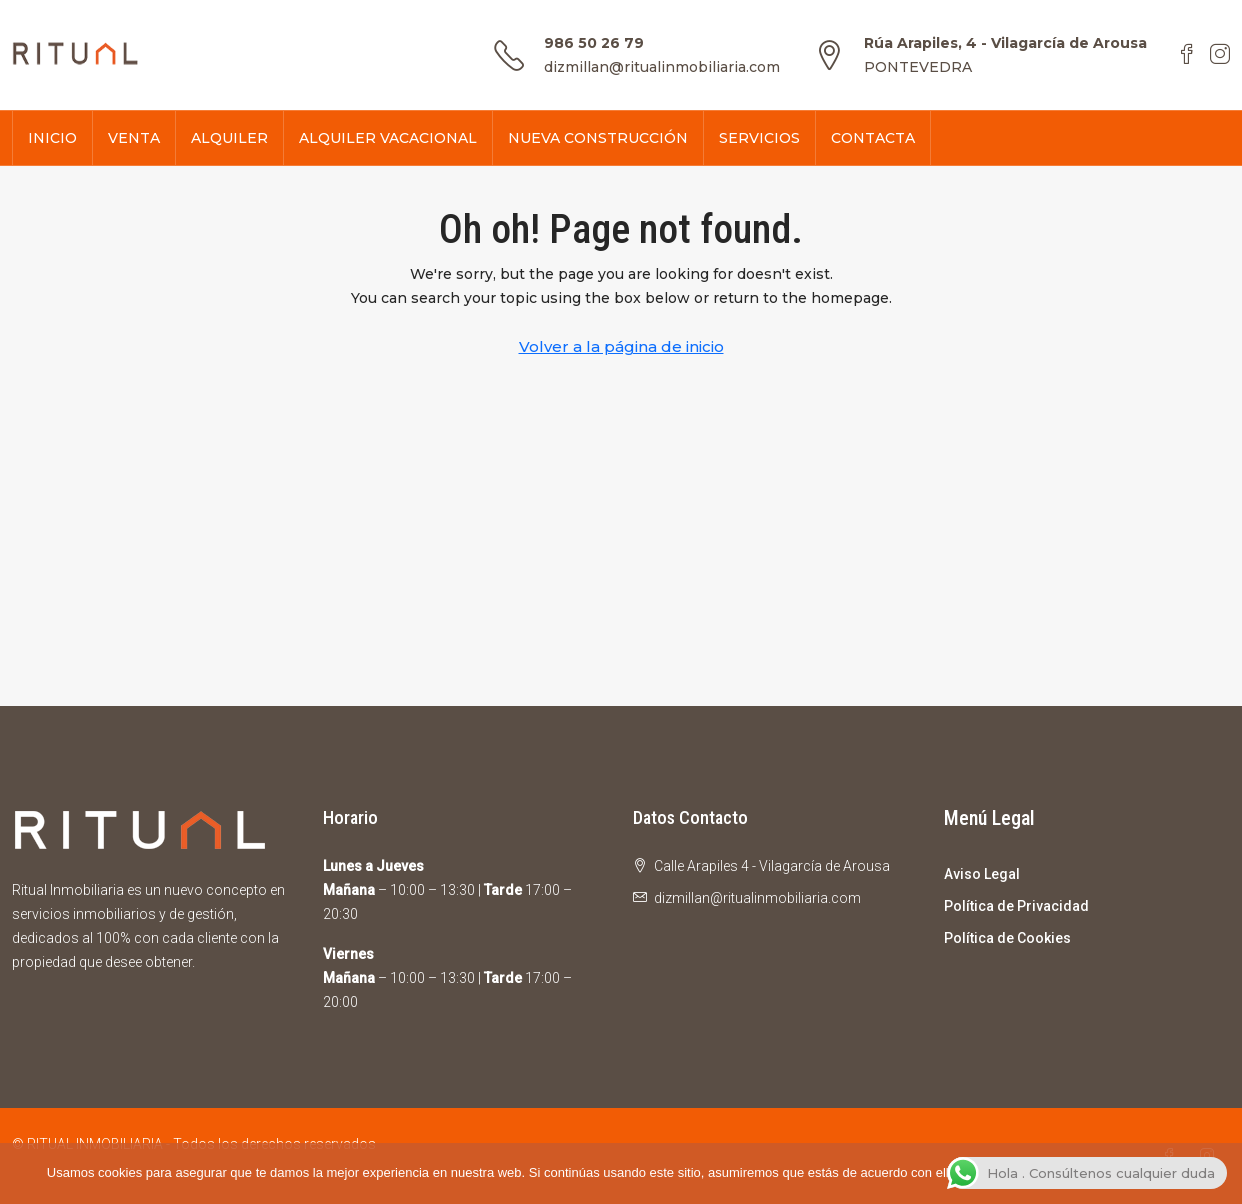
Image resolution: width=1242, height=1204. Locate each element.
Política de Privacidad (1016, 906)
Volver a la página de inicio (621, 346)
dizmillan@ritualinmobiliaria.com (662, 67)
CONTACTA (873, 138)
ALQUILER (229, 138)
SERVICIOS (759, 138)
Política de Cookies (1007, 938)
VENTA (134, 138)
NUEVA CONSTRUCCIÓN (598, 138)
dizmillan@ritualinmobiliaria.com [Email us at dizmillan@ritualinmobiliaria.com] (757, 898)
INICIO (52, 138)
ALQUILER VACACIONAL (388, 138)
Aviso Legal (982, 874)
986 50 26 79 (594, 43)
